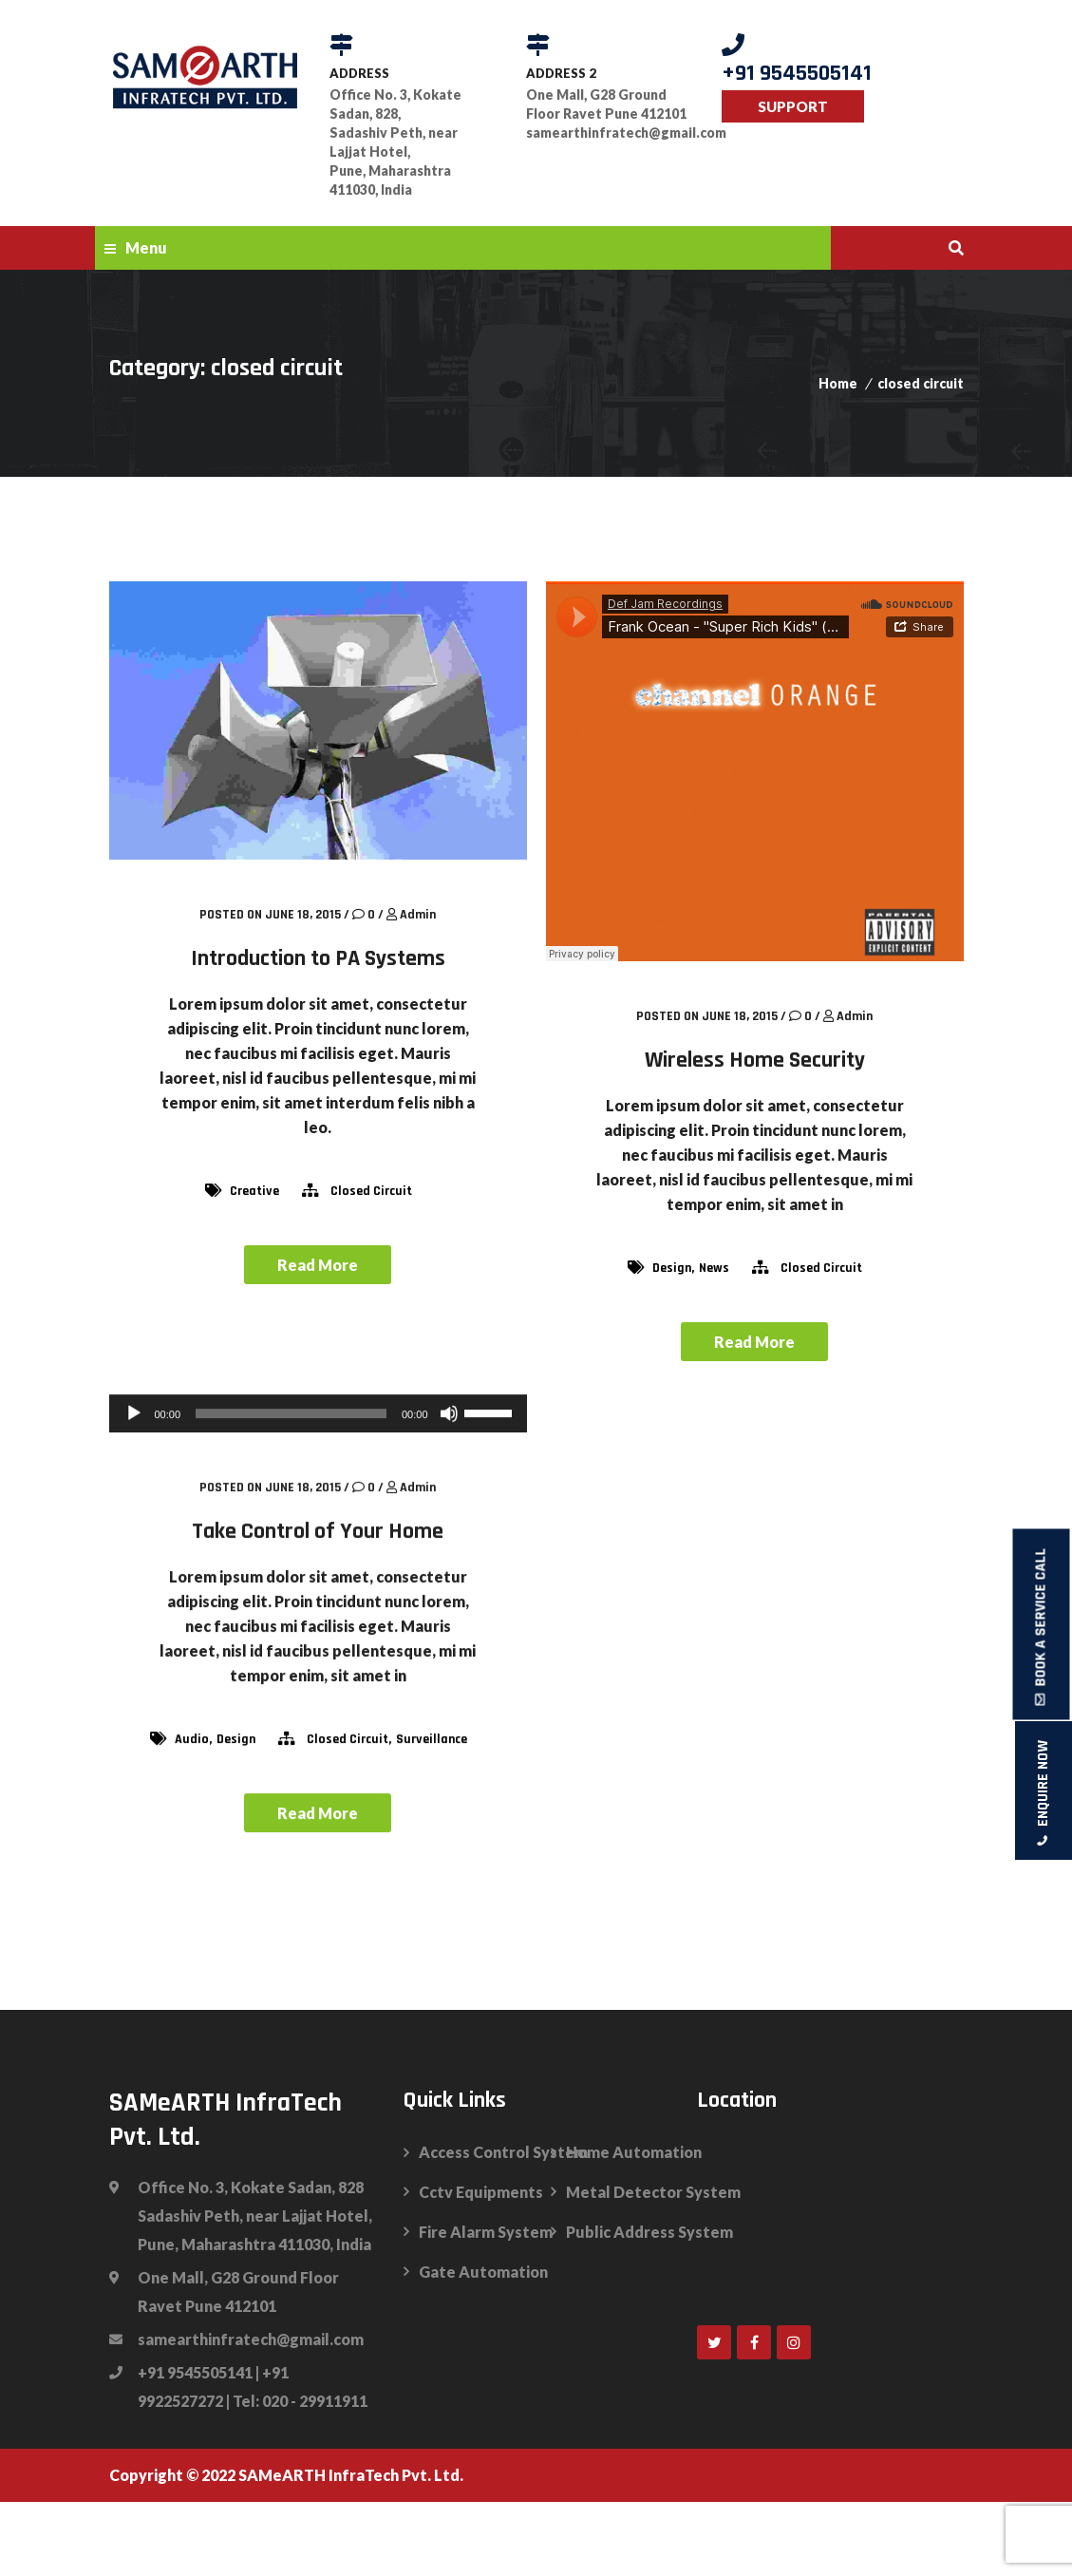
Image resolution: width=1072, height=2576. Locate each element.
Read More (317, 1265)
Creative (254, 1191)
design (671, 1268)
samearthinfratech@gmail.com (610, 132)
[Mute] (449, 1412)
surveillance (431, 1738)
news (714, 1268)
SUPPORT (793, 106)
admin (418, 914)
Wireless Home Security (755, 1060)
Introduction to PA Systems (318, 958)
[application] (318, 1412)
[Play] (133, 1412)
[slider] (291, 1412)
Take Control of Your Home (317, 1530)
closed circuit (920, 383)
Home (837, 383)
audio (192, 1738)
